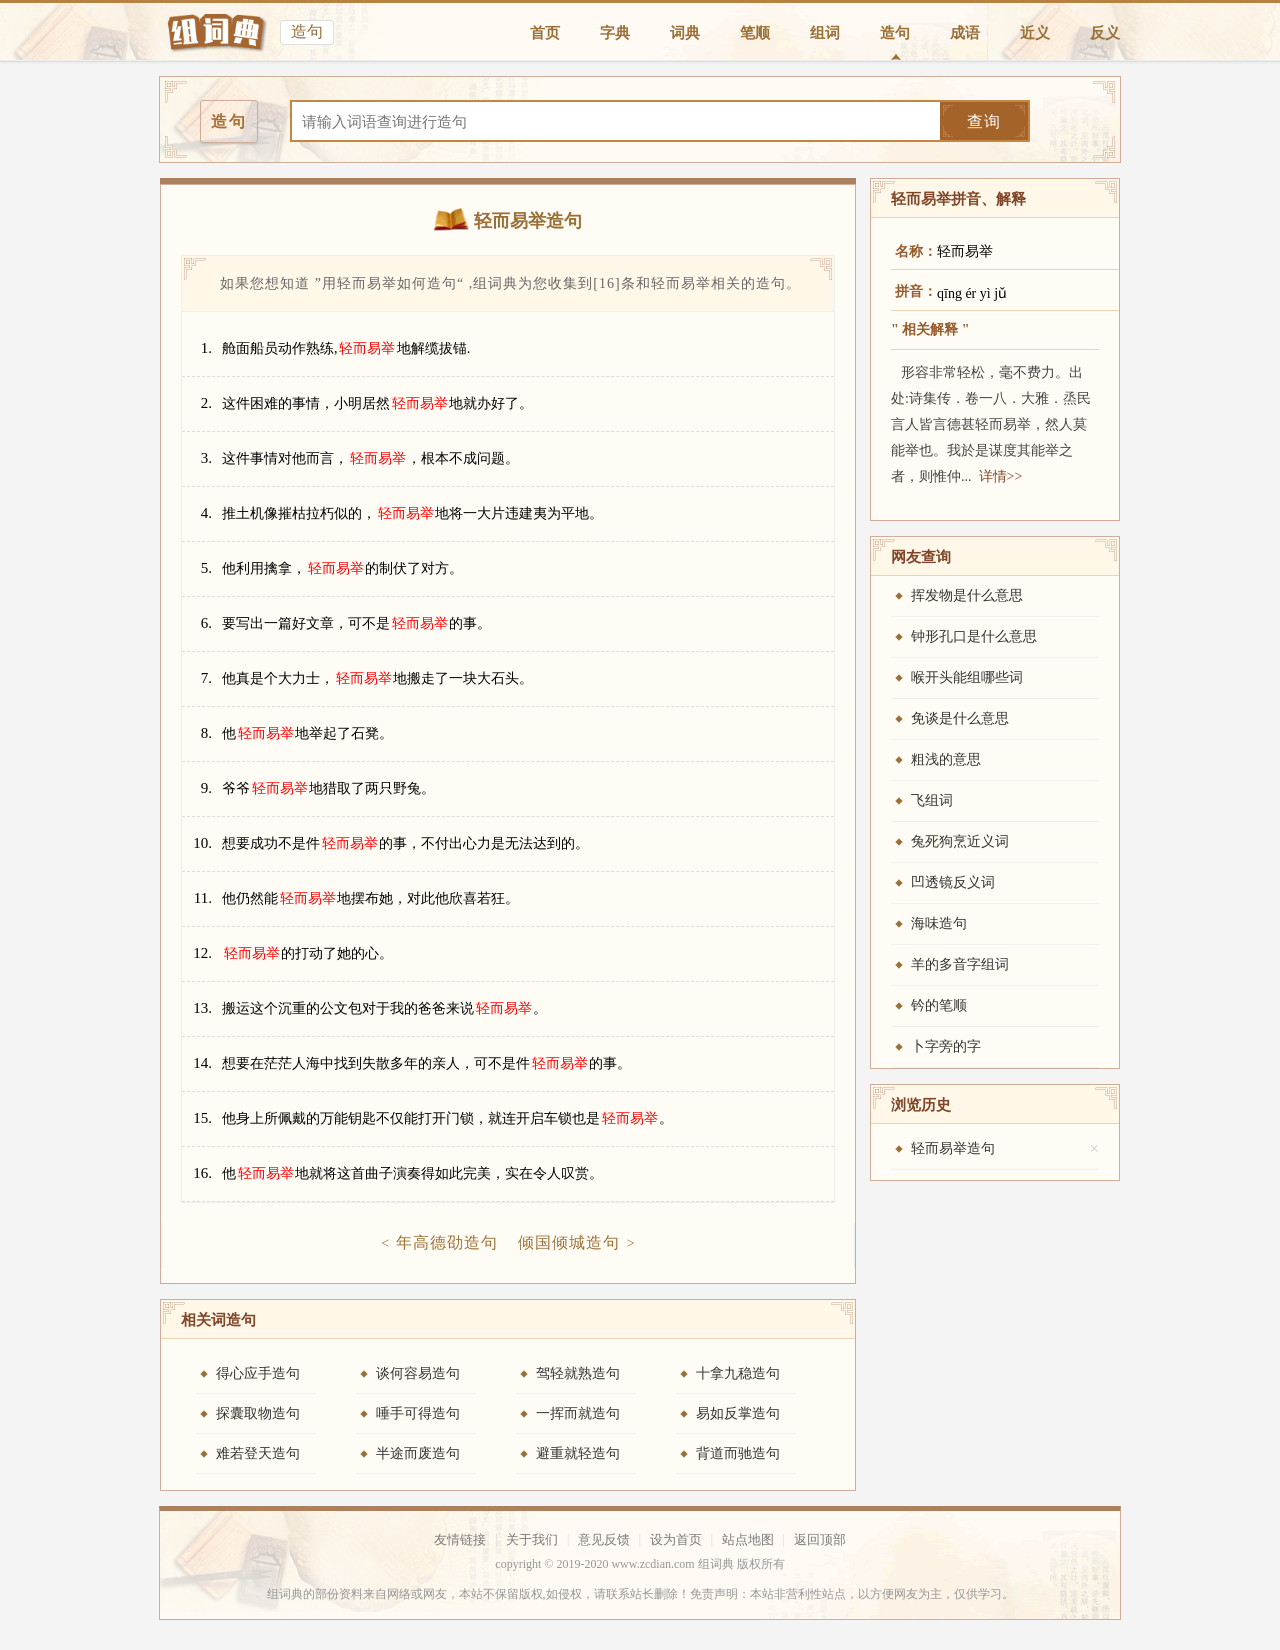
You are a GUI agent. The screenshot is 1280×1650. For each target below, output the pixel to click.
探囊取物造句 (258, 1413)
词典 (685, 33)
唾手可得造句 (418, 1413)
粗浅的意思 (946, 759)
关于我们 (532, 1539)
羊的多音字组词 (960, 964)
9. (206, 788)
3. (206, 458)
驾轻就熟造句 (578, 1373)
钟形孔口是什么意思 (974, 636)
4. (206, 513)
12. (202, 953)
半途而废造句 (418, 1453)
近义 (1035, 33)
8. (206, 733)
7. (206, 678)
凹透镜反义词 (953, 882)
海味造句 (939, 923)
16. (202, 1173)
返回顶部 (820, 1539)
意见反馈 (604, 1539)
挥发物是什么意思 (967, 595)
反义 (1105, 33)
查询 (984, 121)
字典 (615, 33)
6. (206, 623)
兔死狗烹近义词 (960, 841)
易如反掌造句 (738, 1413)
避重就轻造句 (578, 1453)
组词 (825, 33)
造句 (895, 33)
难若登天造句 (258, 1453)
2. (206, 403)
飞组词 (932, 800)
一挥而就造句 (578, 1413)
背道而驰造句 (738, 1453)
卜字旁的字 (946, 1046)
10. (202, 843)
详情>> (1001, 476)
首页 (545, 33)
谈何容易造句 (418, 1373)
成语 (965, 33)
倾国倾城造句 (569, 1242)
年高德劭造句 (447, 1242)
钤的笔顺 (939, 1005)
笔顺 (755, 33)
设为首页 (676, 1539)
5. (206, 568)
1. (206, 348)
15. (202, 1118)
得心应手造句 (258, 1373)
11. (203, 898)
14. (202, 1063)
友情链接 (460, 1539)
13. (202, 1008)
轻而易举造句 (953, 1148)
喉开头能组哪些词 (967, 677)
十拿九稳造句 (738, 1373)
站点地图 (748, 1539)
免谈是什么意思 (960, 718)
